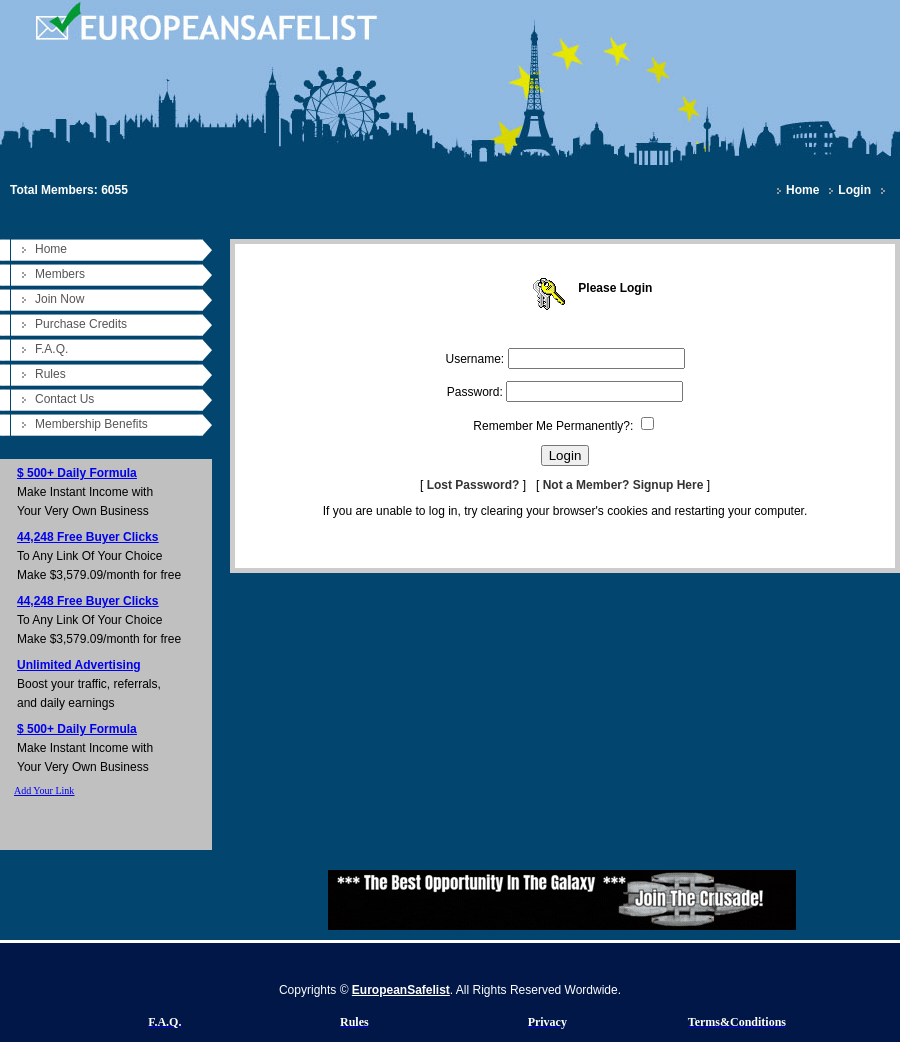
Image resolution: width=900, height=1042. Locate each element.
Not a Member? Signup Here (623, 485)
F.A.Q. (51, 349)
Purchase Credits (81, 324)
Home (802, 190)
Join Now (59, 299)
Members (60, 274)
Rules (50, 374)
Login (854, 190)
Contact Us (64, 399)
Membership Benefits (91, 424)
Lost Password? (473, 485)
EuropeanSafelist (401, 990)
